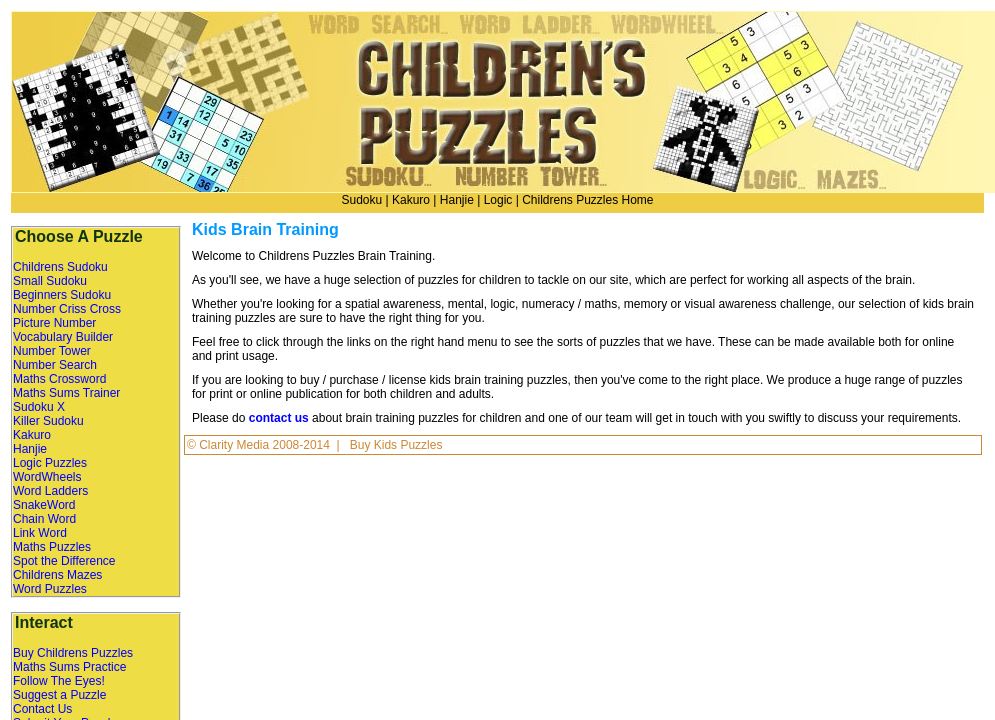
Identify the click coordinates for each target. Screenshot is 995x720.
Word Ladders (50, 491)
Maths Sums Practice (69, 667)
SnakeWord (44, 505)
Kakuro (411, 200)
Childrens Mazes (57, 575)
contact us (279, 418)
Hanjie (457, 200)
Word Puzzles (50, 589)
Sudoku (361, 200)
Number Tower (52, 351)
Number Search (55, 365)
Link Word (40, 533)
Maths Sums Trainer (66, 393)
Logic (498, 200)
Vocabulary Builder (63, 337)
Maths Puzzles (52, 547)
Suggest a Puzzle (59, 695)
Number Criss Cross (67, 309)
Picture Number (54, 323)
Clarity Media (235, 445)
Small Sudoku (50, 281)
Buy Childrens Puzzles (73, 653)
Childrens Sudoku (60, 267)
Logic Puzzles (50, 463)
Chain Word (44, 519)
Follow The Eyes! (59, 681)
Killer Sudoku (48, 421)
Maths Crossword (59, 379)
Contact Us (42, 709)
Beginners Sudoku (62, 295)
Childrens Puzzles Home (587, 200)
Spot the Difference (64, 561)
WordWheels (47, 477)
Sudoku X (39, 407)
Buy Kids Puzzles (396, 445)
